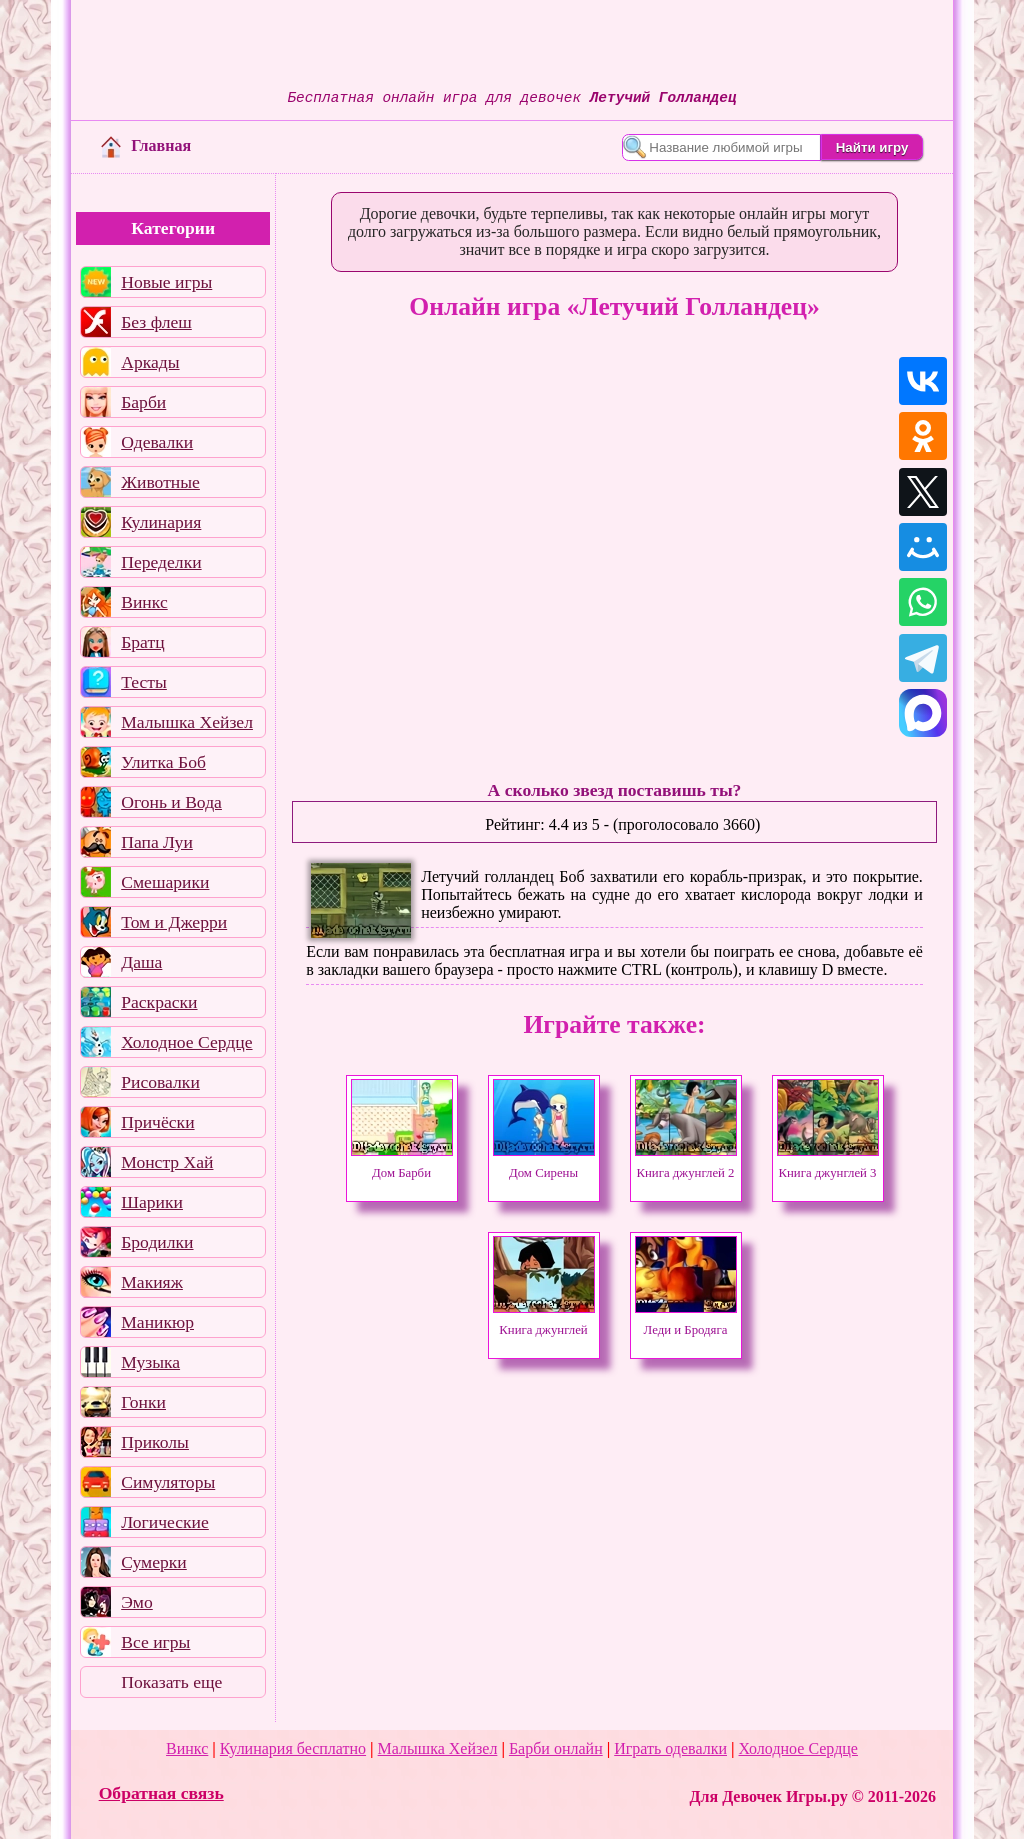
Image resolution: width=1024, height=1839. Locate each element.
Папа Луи (157, 842)
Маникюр (157, 1322)
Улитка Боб (163, 762)
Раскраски (159, 1002)
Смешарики (165, 882)
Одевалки (157, 442)
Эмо (137, 1602)
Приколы (155, 1442)
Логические (165, 1522)
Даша (141, 962)
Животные (160, 482)
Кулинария (161, 522)
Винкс (144, 602)
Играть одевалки (670, 1748)
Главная (146, 145)
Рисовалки (160, 1082)
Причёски (157, 1122)
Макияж (152, 1282)
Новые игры (166, 282)
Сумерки (154, 1562)
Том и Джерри (174, 922)
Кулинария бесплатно (293, 1748)
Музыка (150, 1362)
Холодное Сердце (186, 1042)
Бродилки (157, 1242)
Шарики (152, 1202)
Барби (143, 402)
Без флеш (156, 322)
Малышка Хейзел (187, 722)
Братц (142, 642)
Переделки (161, 562)
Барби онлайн (556, 1748)
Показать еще (171, 1682)
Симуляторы (168, 1482)
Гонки (143, 1402)
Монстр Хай (167, 1162)
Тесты (144, 682)
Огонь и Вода (171, 802)
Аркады (150, 362)
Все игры (155, 1642)
